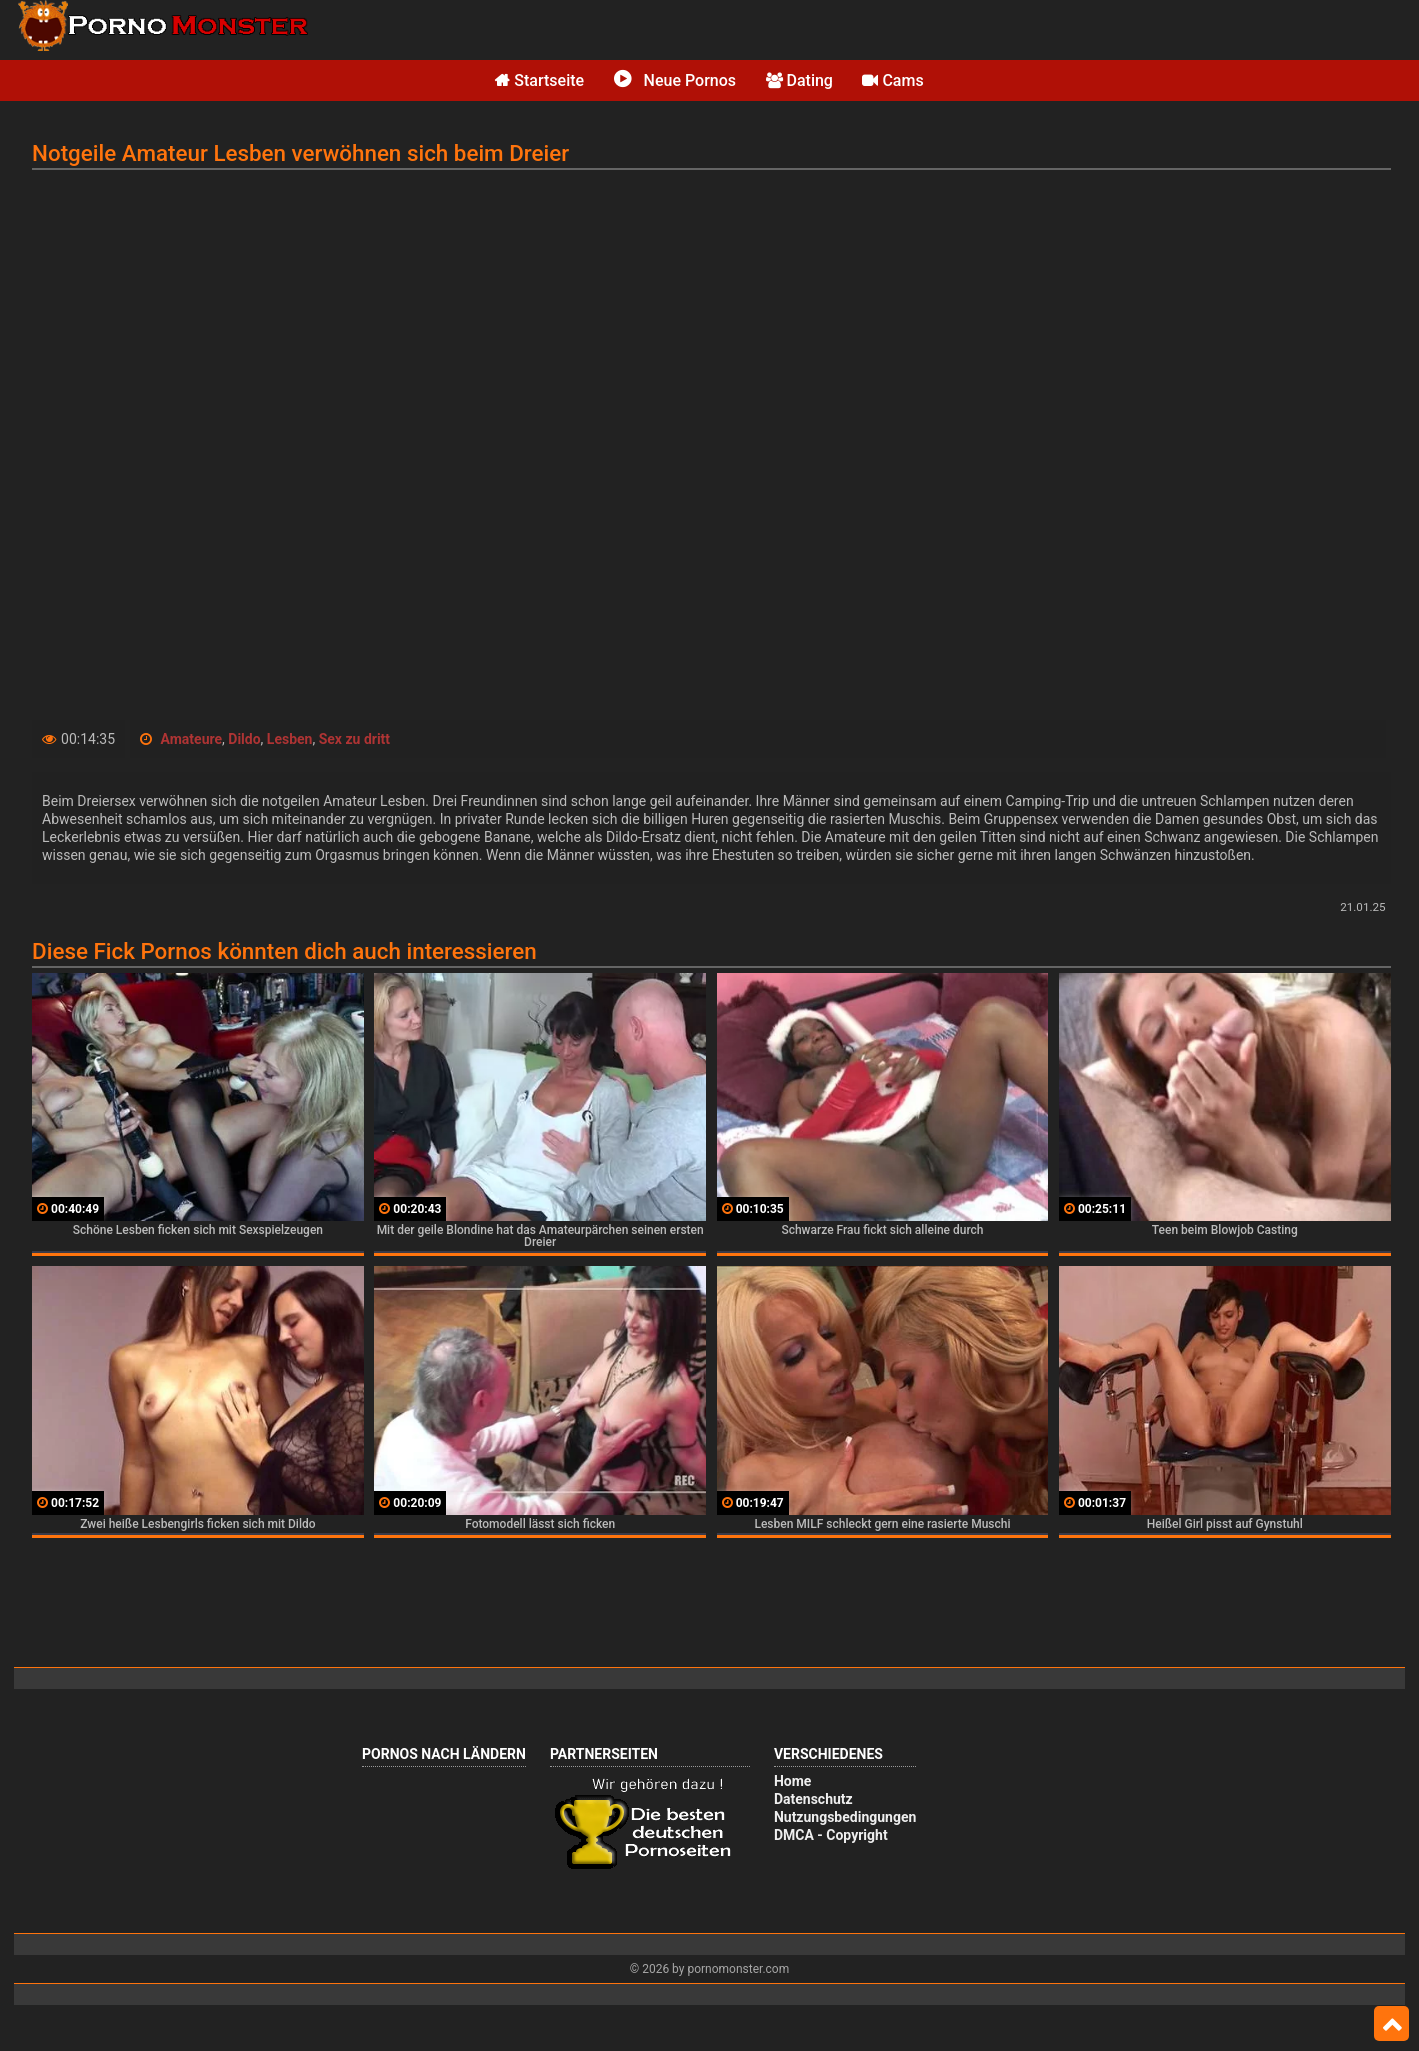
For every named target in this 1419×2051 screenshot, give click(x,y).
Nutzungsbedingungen (845, 1817)
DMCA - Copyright (831, 1835)
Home (792, 1781)
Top (1391, 2024)
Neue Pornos (675, 80)
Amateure (192, 739)
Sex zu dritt (354, 739)
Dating (799, 80)
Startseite (539, 80)
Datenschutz (813, 1799)
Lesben (290, 739)
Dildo (244, 739)
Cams (892, 80)
